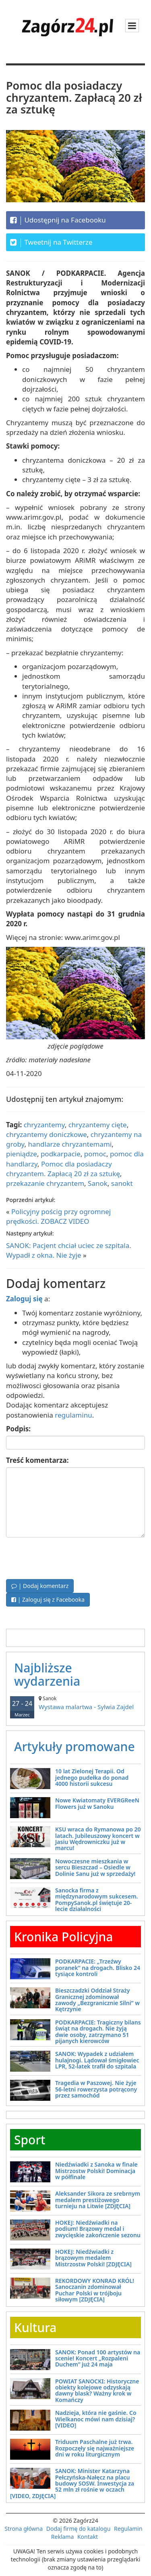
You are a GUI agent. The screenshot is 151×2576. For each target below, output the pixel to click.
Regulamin (128, 2528)
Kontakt (87, 2536)
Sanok (98, 1183)
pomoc (95, 1153)
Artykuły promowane (74, 1746)
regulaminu (73, 1415)
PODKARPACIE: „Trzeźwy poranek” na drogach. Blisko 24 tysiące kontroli (97, 1967)
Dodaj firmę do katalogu (78, 2528)
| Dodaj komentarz (39, 1586)
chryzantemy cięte (97, 1124)
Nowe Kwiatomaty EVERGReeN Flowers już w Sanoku (97, 1803)
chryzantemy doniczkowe (46, 1134)
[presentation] (67, 1557)
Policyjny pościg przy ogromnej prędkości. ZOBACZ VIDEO (58, 1216)
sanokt (122, 1183)
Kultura (35, 2327)
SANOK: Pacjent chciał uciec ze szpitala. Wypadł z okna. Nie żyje (68, 1250)
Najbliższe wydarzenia (47, 1674)
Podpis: (18, 1428)
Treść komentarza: (37, 1460)
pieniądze (21, 1153)
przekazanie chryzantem (45, 1183)
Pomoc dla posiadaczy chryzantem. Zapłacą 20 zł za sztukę (63, 1168)
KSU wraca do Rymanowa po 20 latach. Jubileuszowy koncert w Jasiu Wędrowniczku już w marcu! (98, 1838)
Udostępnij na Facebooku (58, 220)
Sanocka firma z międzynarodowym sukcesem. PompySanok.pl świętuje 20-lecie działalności (96, 1899)
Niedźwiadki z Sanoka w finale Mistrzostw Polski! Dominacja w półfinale (96, 2171)
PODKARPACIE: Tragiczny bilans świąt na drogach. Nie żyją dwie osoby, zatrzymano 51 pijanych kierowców (98, 2031)
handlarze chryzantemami (70, 1144)
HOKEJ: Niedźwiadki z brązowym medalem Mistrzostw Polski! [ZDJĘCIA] (93, 2258)
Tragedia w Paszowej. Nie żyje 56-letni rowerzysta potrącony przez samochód (96, 2089)
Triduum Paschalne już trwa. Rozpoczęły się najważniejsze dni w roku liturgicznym (94, 2448)
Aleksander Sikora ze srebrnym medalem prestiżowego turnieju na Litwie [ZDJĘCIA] (97, 2200)
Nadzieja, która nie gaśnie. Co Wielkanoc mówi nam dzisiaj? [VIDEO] (96, 2419)
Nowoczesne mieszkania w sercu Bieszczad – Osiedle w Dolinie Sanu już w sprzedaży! (95, 1867)
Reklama (62, 2536)
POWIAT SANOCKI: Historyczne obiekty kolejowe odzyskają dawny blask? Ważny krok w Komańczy (97, 2390)
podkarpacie (61, 1153)
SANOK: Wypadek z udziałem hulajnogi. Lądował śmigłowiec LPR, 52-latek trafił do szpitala (97, 2060)
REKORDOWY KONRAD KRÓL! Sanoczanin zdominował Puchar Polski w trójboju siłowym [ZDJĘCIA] (94, 2290)
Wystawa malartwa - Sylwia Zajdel (75, 1703)
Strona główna (23, 2528)
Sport (30, 2139)
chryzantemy (44, 1124)
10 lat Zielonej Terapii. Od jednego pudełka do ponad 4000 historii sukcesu (91, 1777)
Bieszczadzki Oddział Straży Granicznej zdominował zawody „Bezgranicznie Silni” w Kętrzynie (97, 2000)
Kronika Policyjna (63, 1936)
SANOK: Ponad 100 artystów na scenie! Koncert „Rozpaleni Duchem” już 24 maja (97, 2358)
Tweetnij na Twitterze (51, 242)
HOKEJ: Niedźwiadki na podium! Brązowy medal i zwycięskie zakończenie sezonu (98, 2229)
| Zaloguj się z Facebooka (48, 1599)
